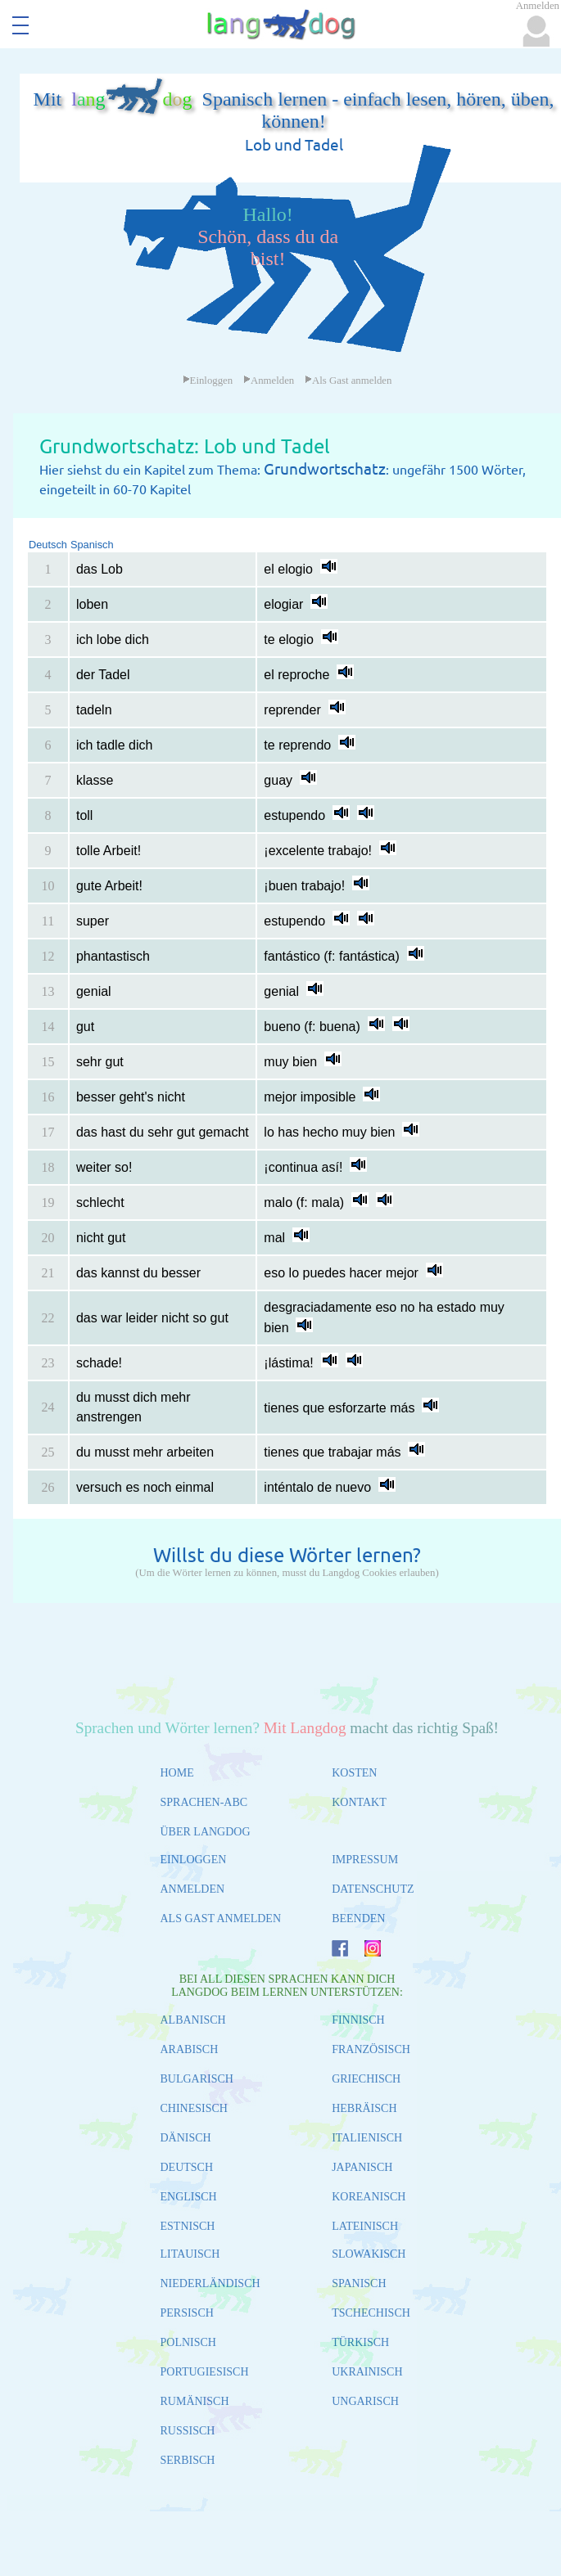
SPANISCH (359, 2283)
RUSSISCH (188, 2431)
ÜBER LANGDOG (206, 1832)
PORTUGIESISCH (205, 2372)
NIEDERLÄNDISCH (210, 2283)
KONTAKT (359, 1802)
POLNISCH (188, 2342)
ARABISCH (190, 2049)
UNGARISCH (365, 2401)
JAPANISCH (362, 2167)
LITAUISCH (190, 2254)
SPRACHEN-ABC (204, 1802)
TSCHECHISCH (371, 2313)
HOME (177, 1773)
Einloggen (208, 380)
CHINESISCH (194, 2108)
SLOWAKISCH (368, 2254)
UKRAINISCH (367, 2372)
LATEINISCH (365, 2226)
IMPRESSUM (365, 1859)
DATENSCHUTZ (373, 1889)
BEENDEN (358, 1918)
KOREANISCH (368, 2197)
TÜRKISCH (360, 2342)
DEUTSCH (187, 2167)
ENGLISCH (189, 2197)
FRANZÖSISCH (371, 2049)
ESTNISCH (188, 2226)
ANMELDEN (193, 1889)
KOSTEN (354, 1773)
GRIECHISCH (366, 2079)
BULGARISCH (197, 2079)
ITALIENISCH (367, 2138)
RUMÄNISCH (195, 2401)
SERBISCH (188, 2460)
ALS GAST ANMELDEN (221, 1918)
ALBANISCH (193, 2020)
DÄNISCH (186, 2138)
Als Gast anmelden (348, 380)
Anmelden (268, 380)
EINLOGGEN (194, 1859)
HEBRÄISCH (364, 2108)
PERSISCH (187, 2313)
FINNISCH (358, 2020)
